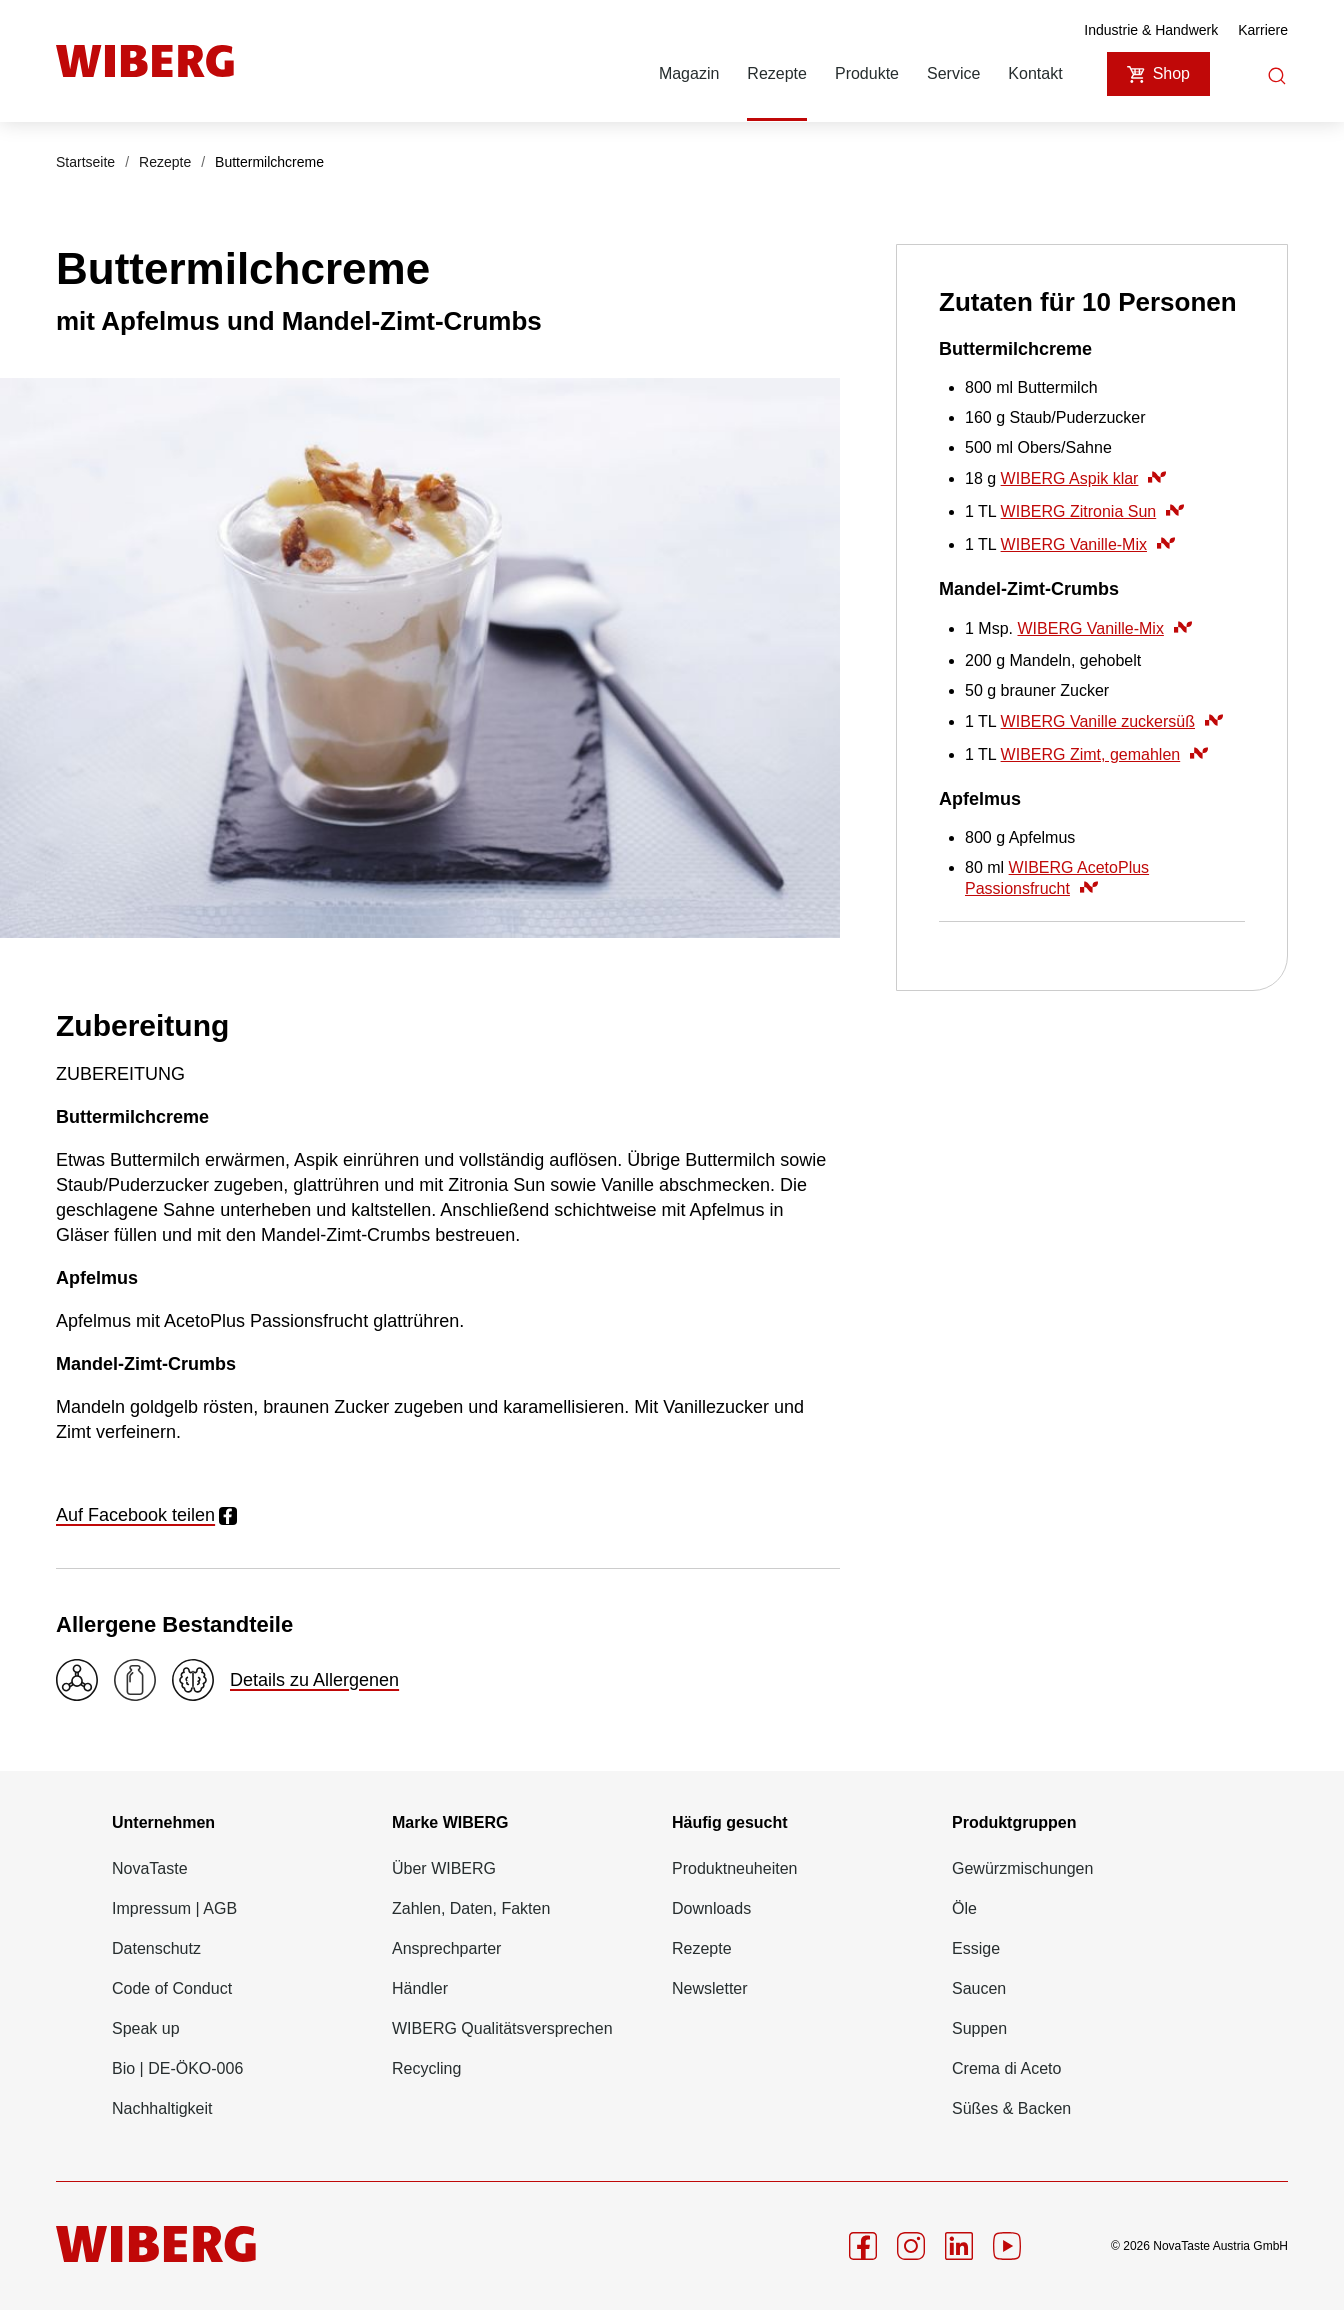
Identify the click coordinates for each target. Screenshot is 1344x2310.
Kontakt (1035, 73)
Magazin (689, 73)
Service (953, 73)
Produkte (867, 73)
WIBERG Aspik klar (1084, 478)
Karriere (1263, 30)
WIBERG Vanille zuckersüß (1112, 721)
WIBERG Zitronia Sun (1093, 511)
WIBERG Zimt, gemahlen (1105, 754)
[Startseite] (145, 61)
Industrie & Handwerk (1151, 30)
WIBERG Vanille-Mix (1088, 544)
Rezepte (777, 73)
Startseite (85, 162)
